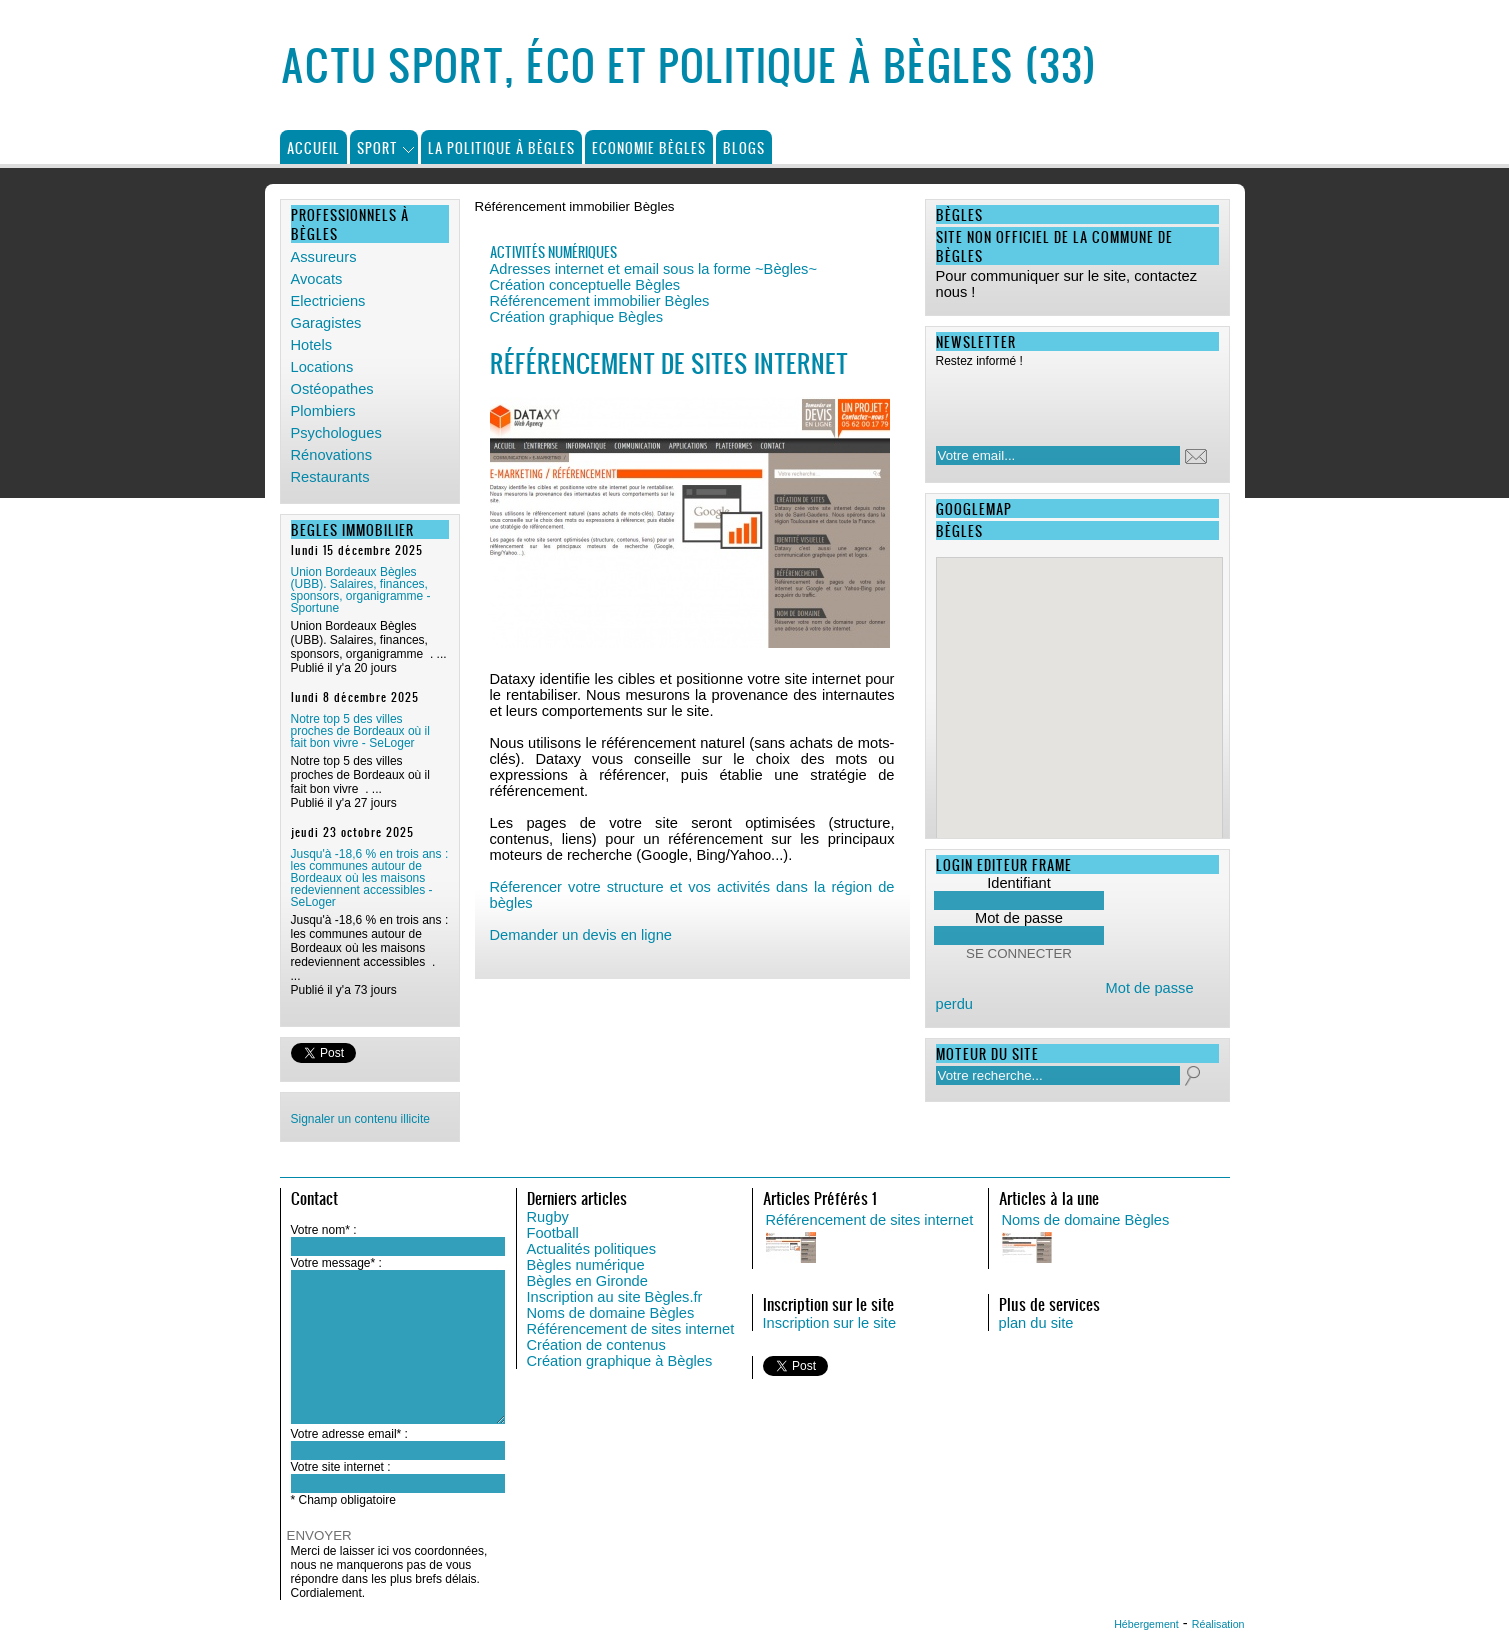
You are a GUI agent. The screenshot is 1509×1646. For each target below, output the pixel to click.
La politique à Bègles (501, 147)
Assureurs (324, 257)
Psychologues (336, 433)
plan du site (1036, 1323)
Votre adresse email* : (349, 1434)
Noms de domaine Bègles (611, 1313)
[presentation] (1065, 401)
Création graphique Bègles (577, 317)
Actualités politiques (592, 1249)
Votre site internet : (341, 1467)
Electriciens (328, 301)
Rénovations (331, 455)
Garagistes (326, 323)
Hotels (312, 345)
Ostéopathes (332, 389)
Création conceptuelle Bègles (585, 285)
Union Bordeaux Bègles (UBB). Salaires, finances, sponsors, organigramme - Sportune (361, 590)
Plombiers (323, 411)
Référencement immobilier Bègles (600, 301)
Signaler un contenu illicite (360, 1119)
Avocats (317, 279)
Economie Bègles (649, 147)
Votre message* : (336, 1263)
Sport (377, 147)
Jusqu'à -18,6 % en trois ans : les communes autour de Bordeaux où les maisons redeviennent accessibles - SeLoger (370, 878)
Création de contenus (596, 1345)
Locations (322, 367)
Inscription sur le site (830, 1323)
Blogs (744, 147)
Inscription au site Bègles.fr (615, 1297)
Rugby (548, 1217)
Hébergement (1146, 1624)
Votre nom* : (324, 1230)
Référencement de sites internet (631, 1329)
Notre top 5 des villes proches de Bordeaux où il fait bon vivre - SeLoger (360, 731)
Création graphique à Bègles (620, 1361)
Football (553, 1233)
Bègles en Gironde (587, 1281)
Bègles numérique (586, 1265)
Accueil (313, 147)
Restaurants (330, 477)
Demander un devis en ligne (581, 935)
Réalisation (1218, 1624)
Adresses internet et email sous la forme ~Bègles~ (654, 269)
